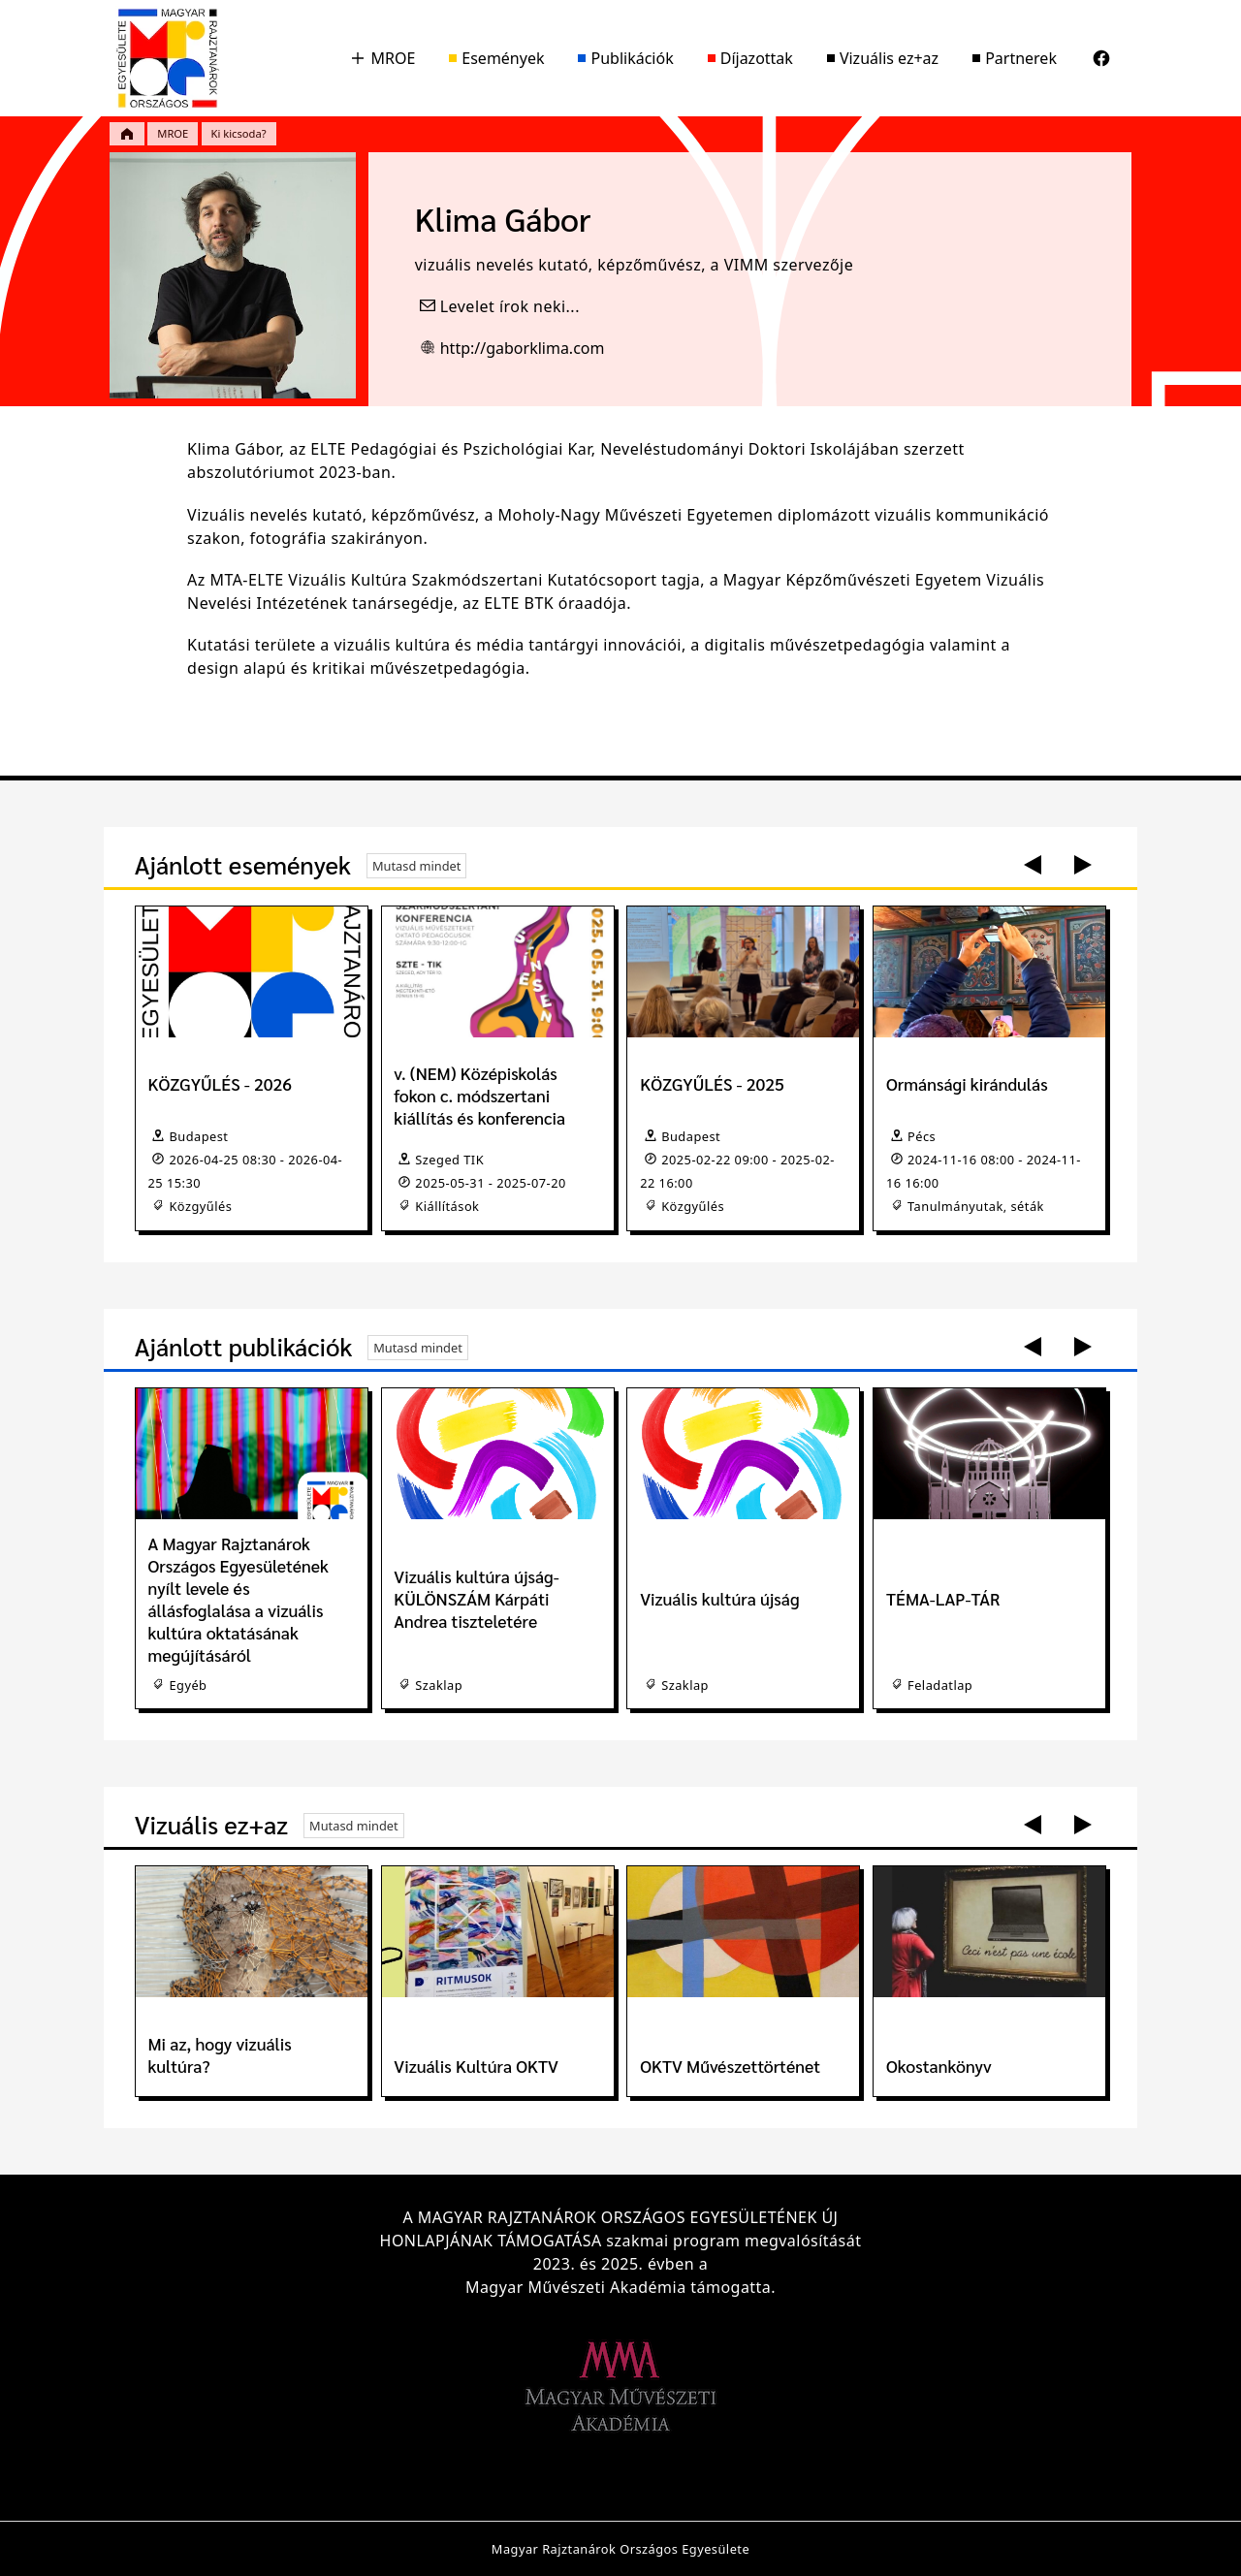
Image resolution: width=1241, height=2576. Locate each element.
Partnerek (1014, 58)
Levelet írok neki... (510, 306)
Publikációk (625, 58)
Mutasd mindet (416, 866)
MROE (382, 58)
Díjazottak (750, 58)
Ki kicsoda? (239, 133)
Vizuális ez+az (883, 58)
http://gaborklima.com (522, 348)
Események (496, 58)
